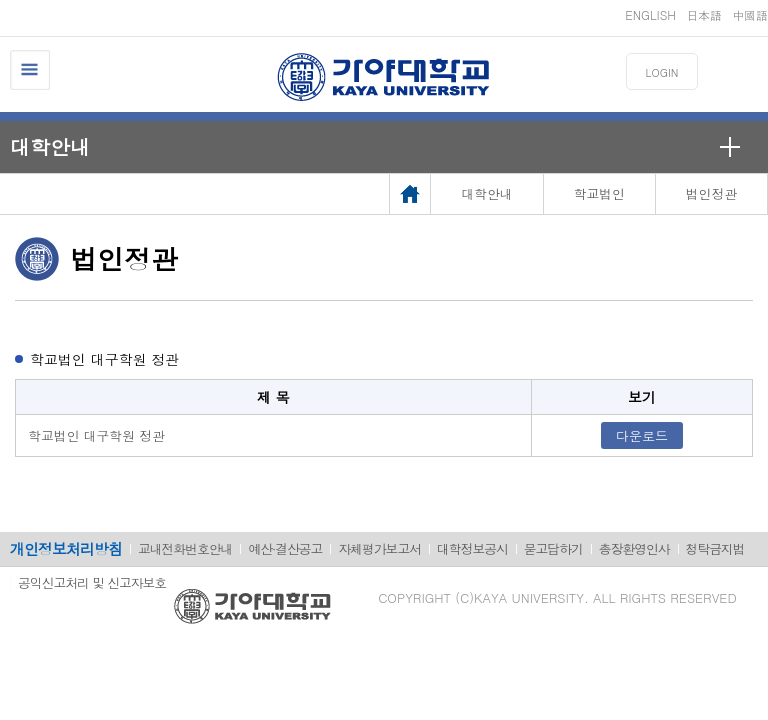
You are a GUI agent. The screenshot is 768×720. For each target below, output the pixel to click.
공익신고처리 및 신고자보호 (92, 582)
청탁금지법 (715, 548)
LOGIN (662, 72)
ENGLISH (650, 14)
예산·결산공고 (285, 548)
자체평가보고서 (379, 548)
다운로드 (642, 435)
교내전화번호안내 (185, 548)
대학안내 (50, 146)
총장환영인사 (634, 548)
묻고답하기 (553, 548)
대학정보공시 (472, 548)
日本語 (704, 14)
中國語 (750, 14)
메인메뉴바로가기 (0, 0)
